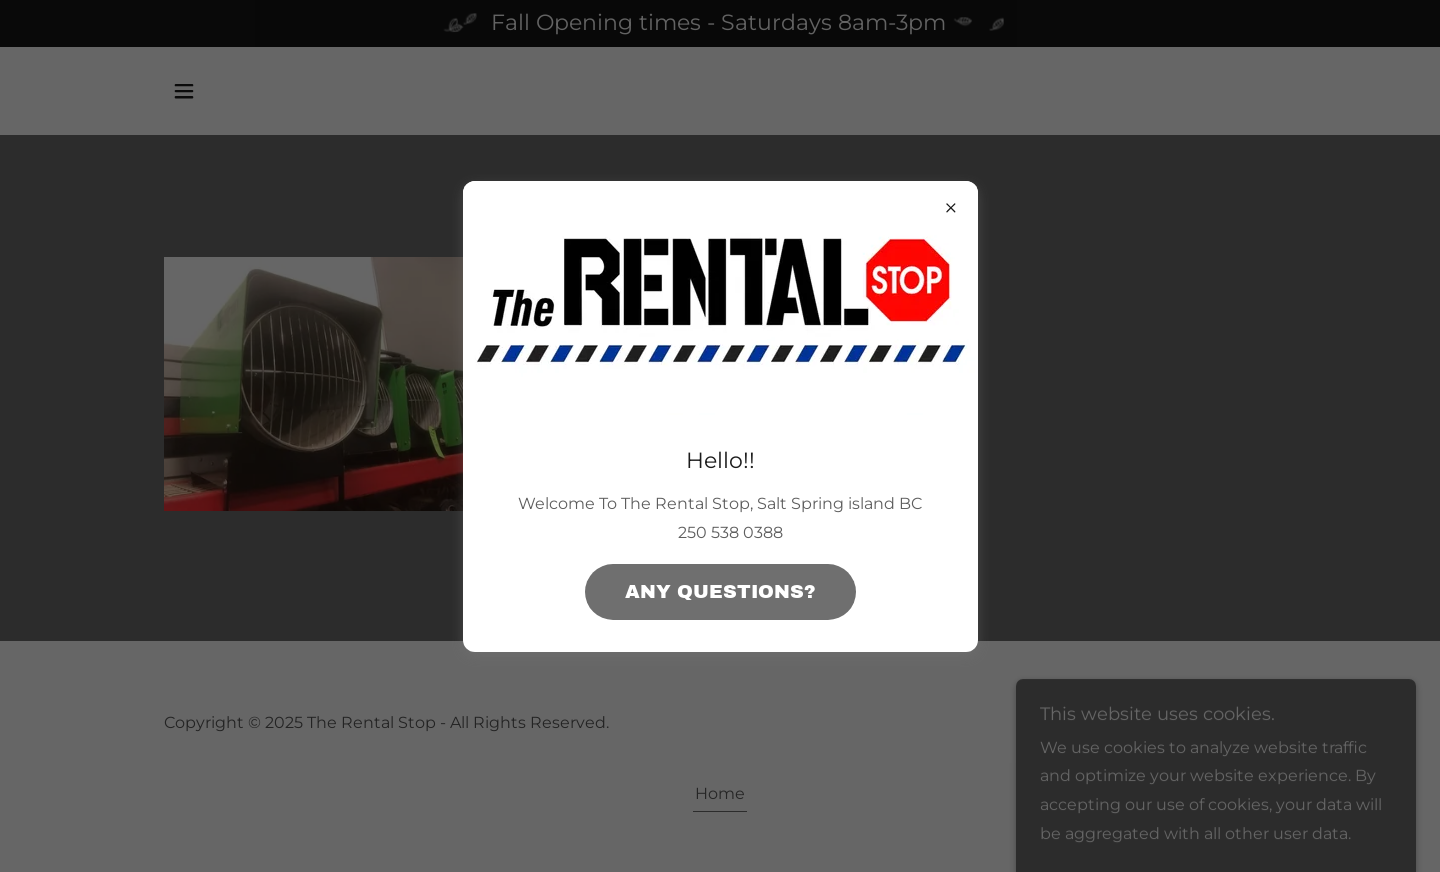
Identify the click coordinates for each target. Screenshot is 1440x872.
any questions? (720, 591)
